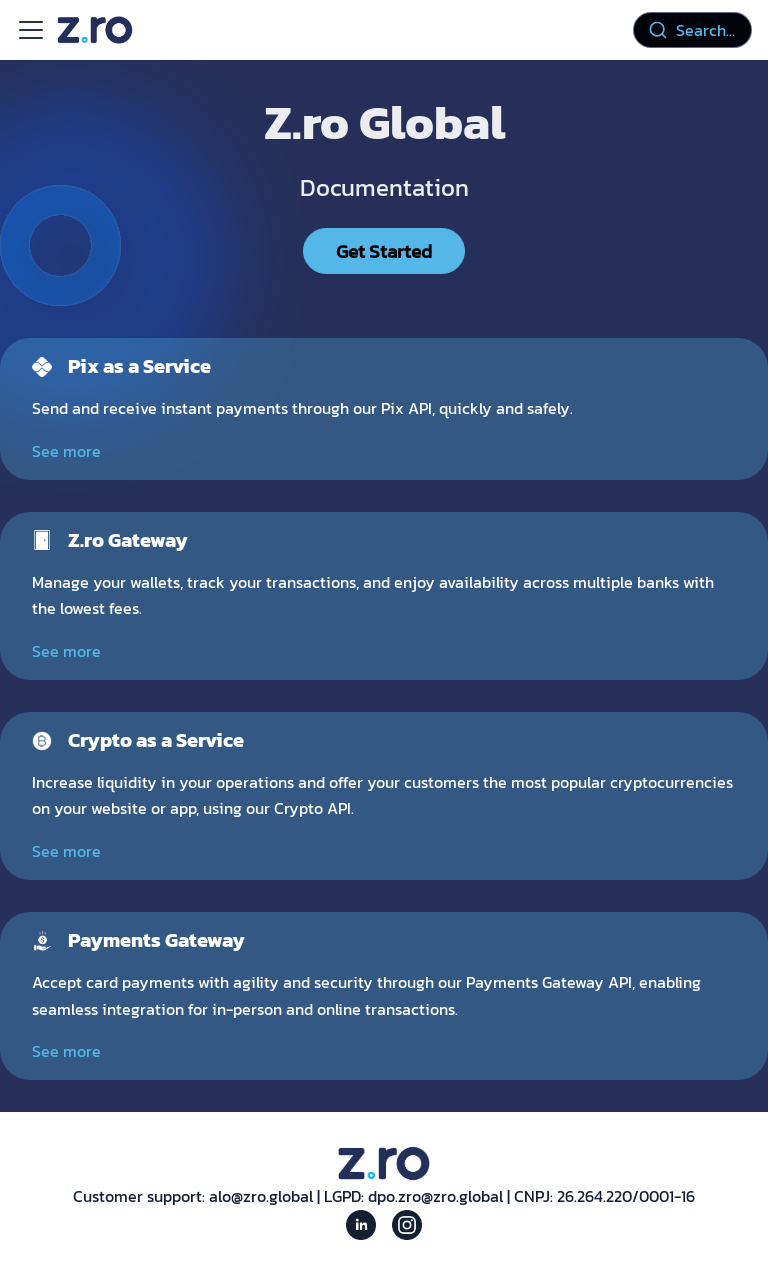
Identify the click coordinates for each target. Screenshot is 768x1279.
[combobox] (692, 30)
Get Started (384, 251)
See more (66, 451)
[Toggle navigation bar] (31, 30)
